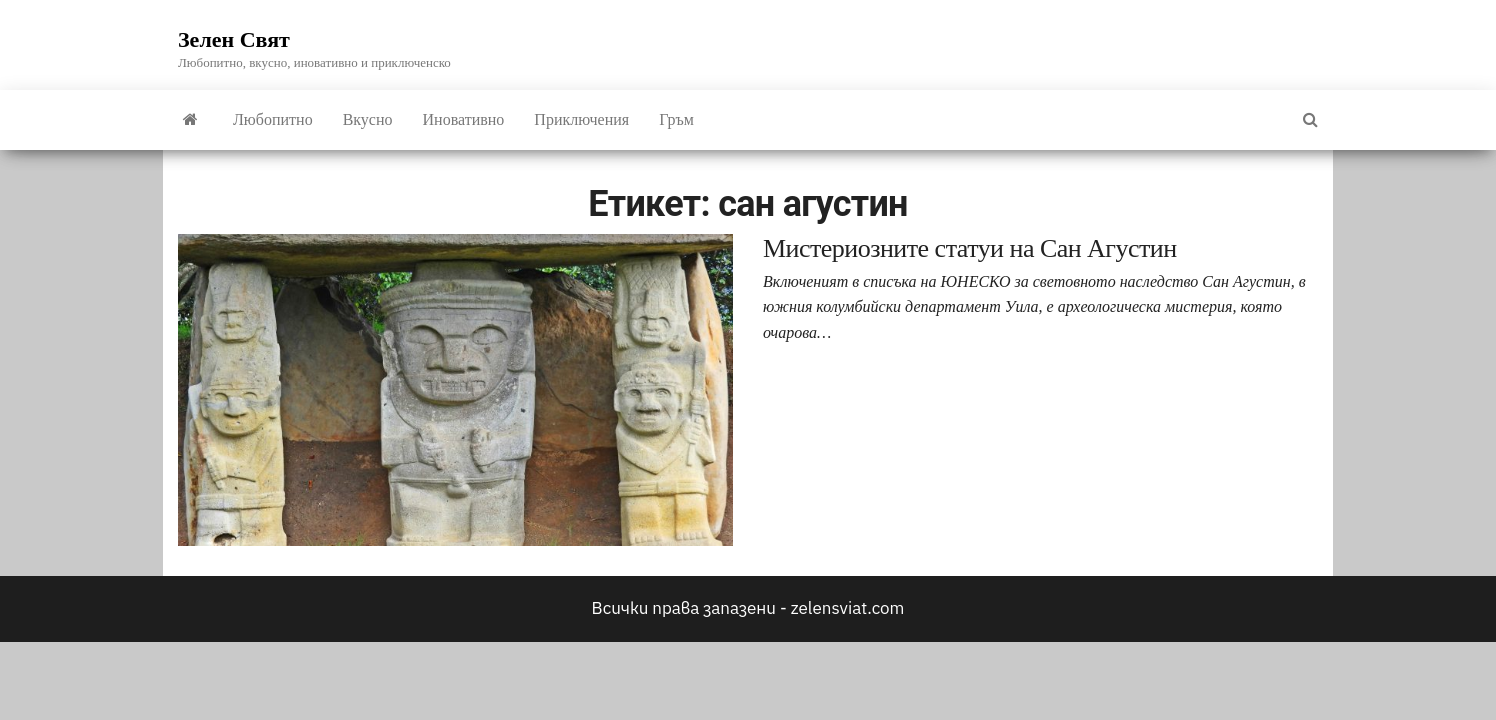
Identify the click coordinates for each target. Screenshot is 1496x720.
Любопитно (273, 119)
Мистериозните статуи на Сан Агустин (970, 248)
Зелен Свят (234, 39)
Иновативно (464, 119)
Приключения (581, 119)
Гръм (676, 119)
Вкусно (368, 119)
